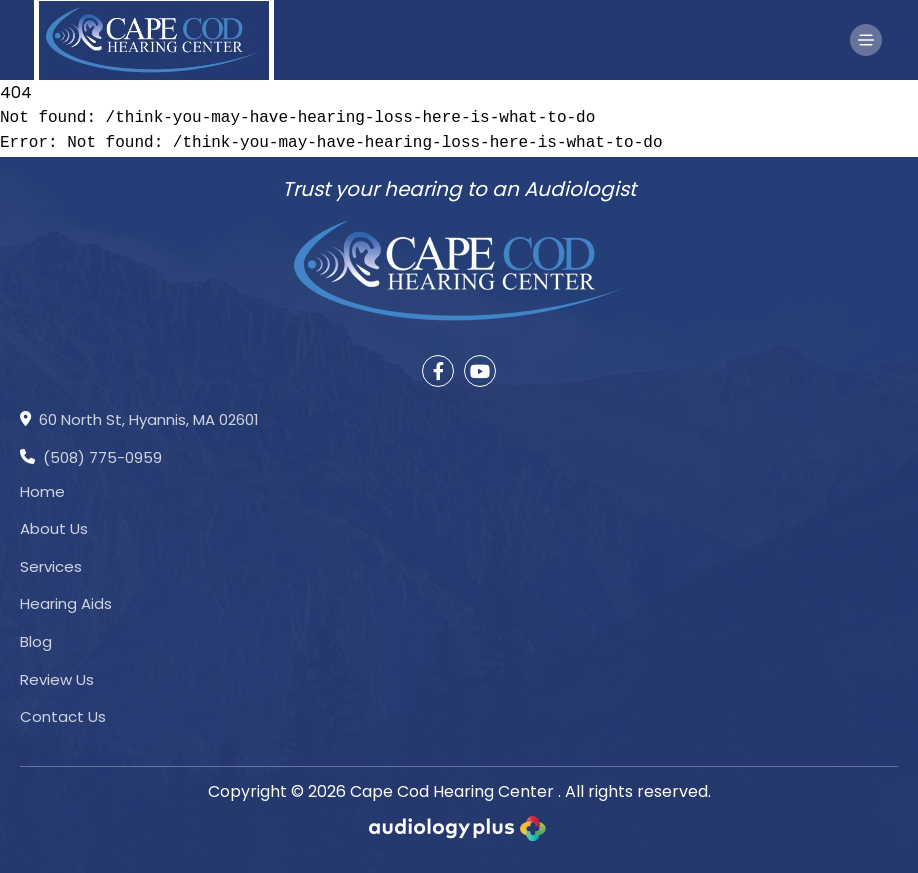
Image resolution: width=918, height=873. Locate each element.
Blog (36, 641)
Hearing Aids (66, 603)
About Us (54, 528)
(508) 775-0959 (91, 459)
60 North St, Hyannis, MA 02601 (139, 421)
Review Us (57, 679)
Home (42, 491)
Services (51, 566)
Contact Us (63, 716)
